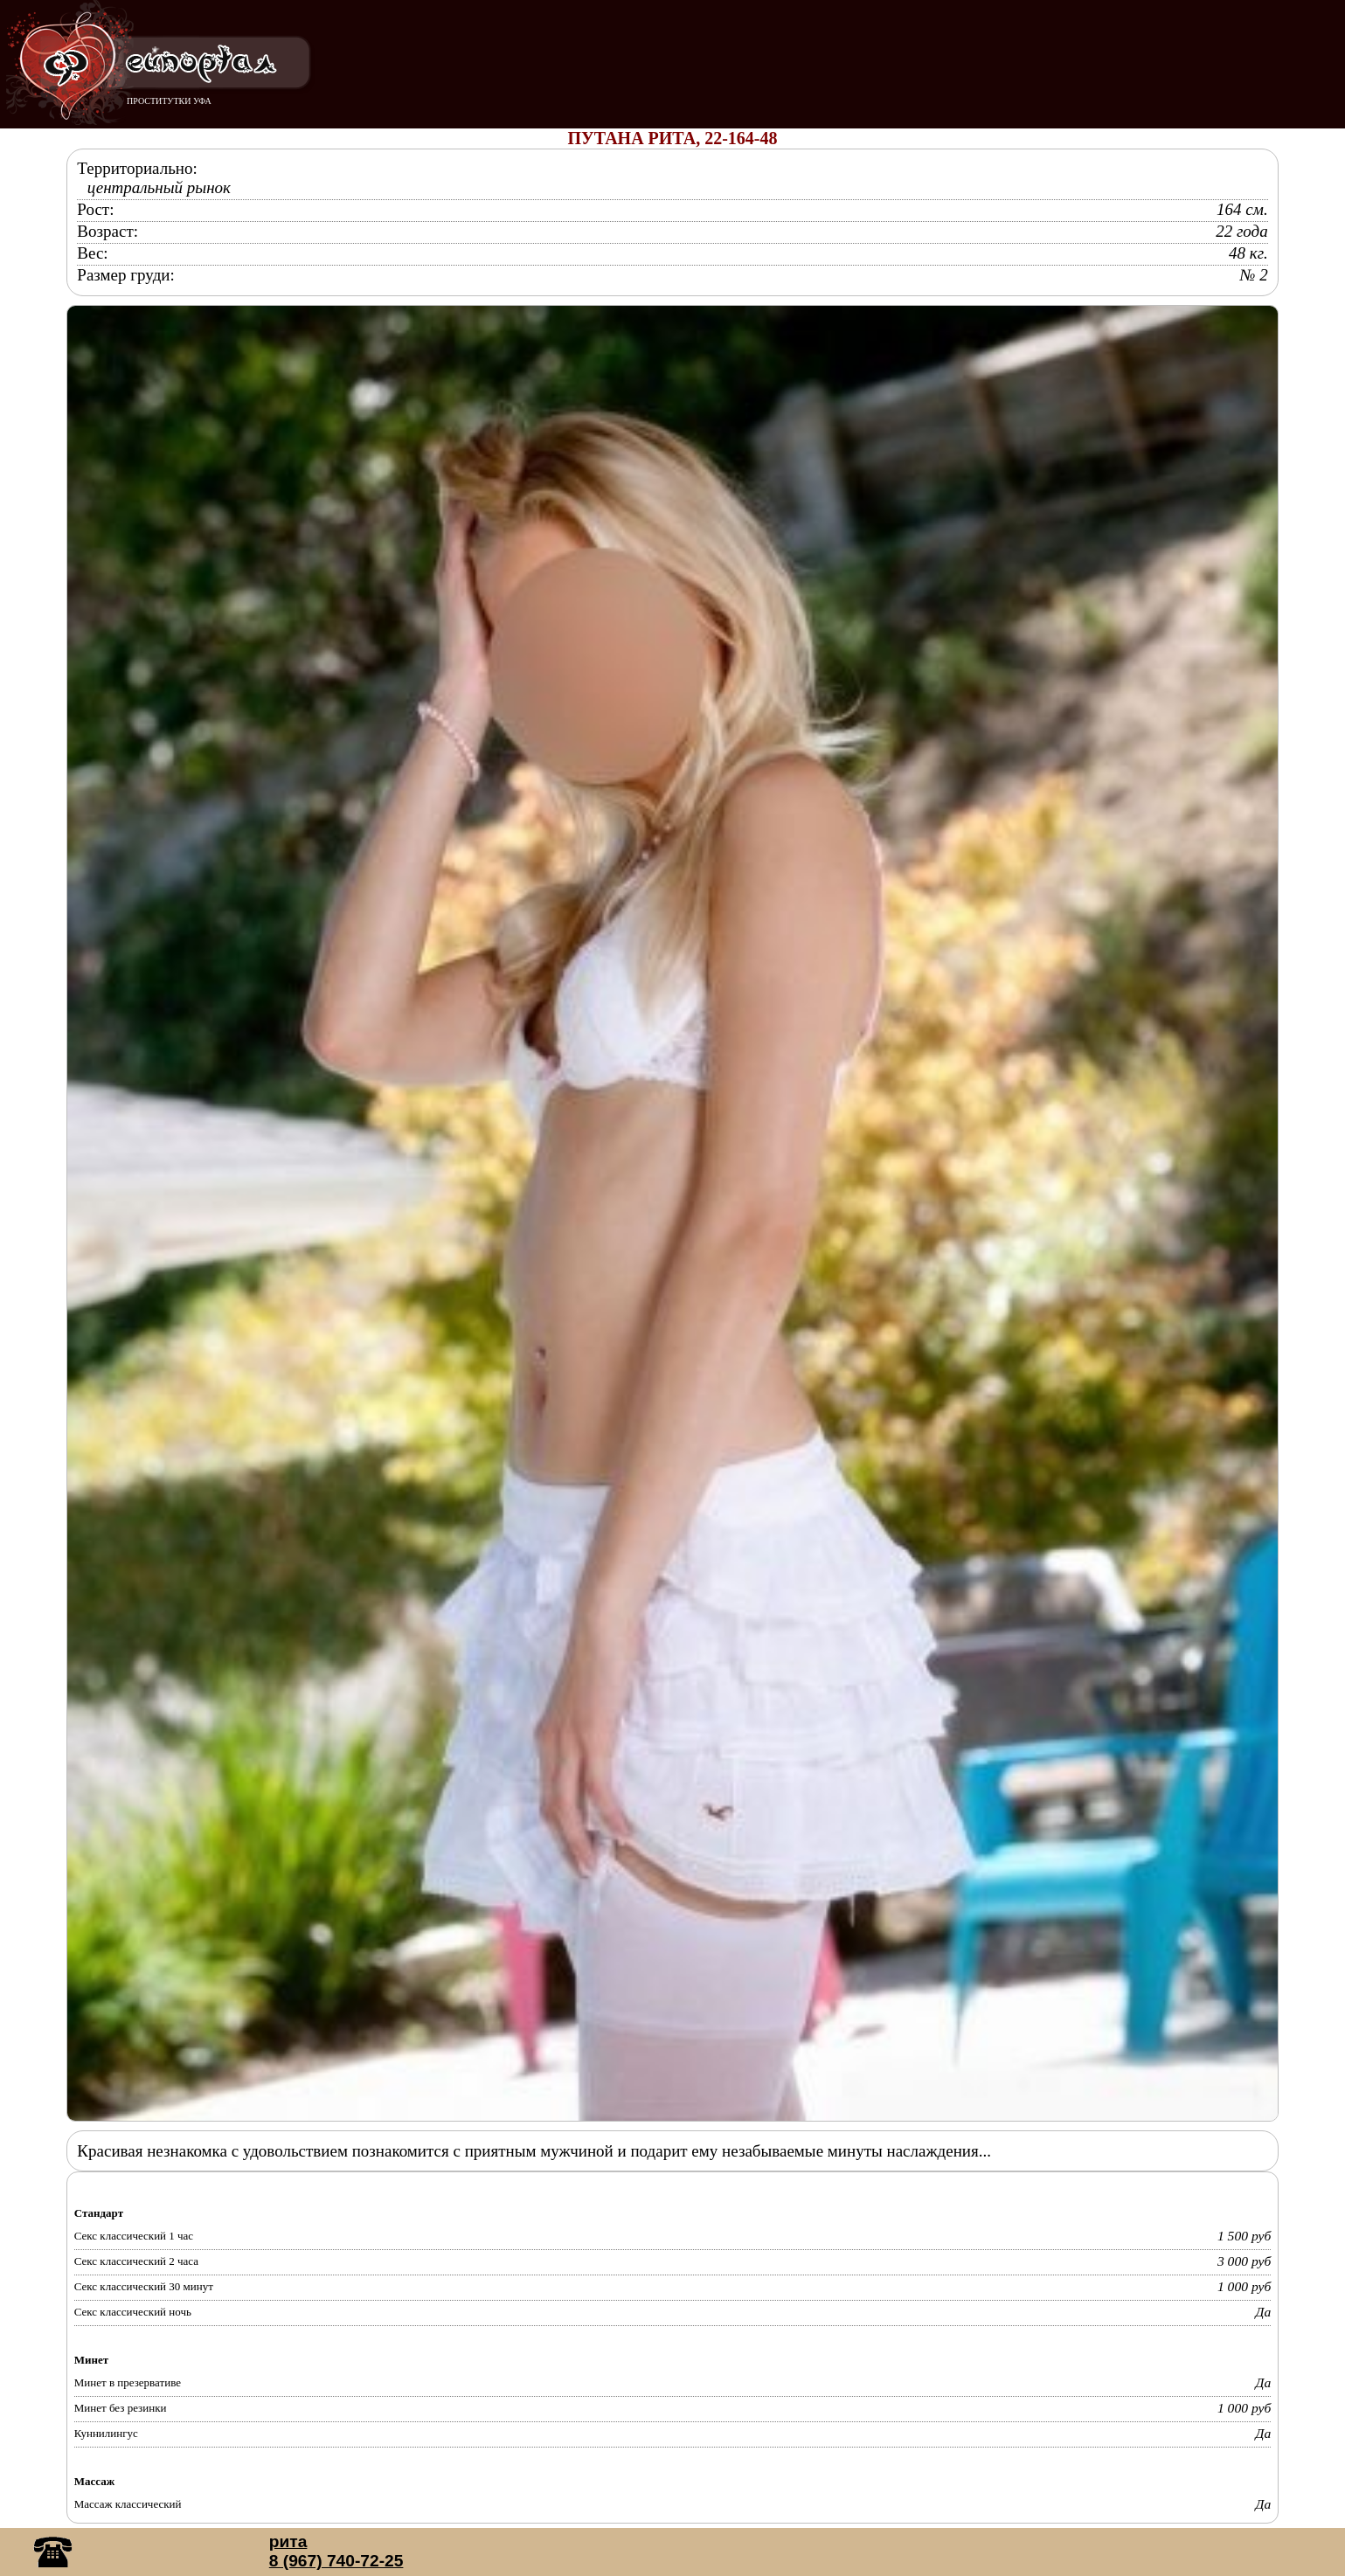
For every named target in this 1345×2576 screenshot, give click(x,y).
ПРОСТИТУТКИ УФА (169, 101)
